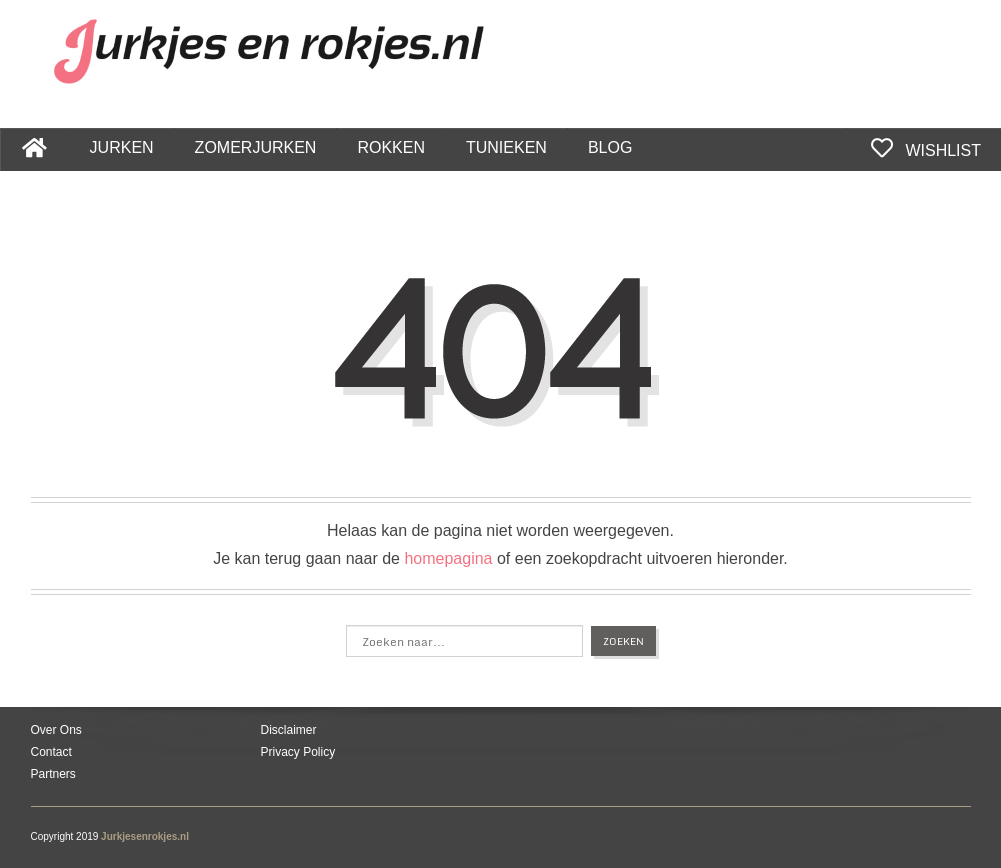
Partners (53, 774)
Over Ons (56, 730)
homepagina (448, 558)
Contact (51, 752)
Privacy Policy (298, 752)
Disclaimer (289, 730)
